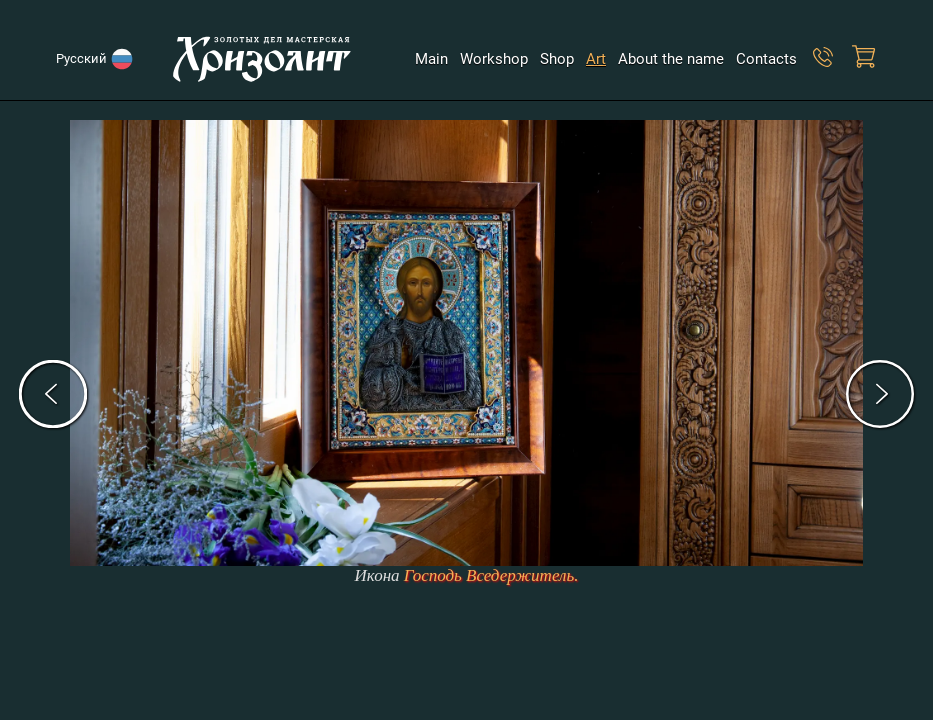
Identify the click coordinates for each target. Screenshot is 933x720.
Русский (84, 58)
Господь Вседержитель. (491, 575)
